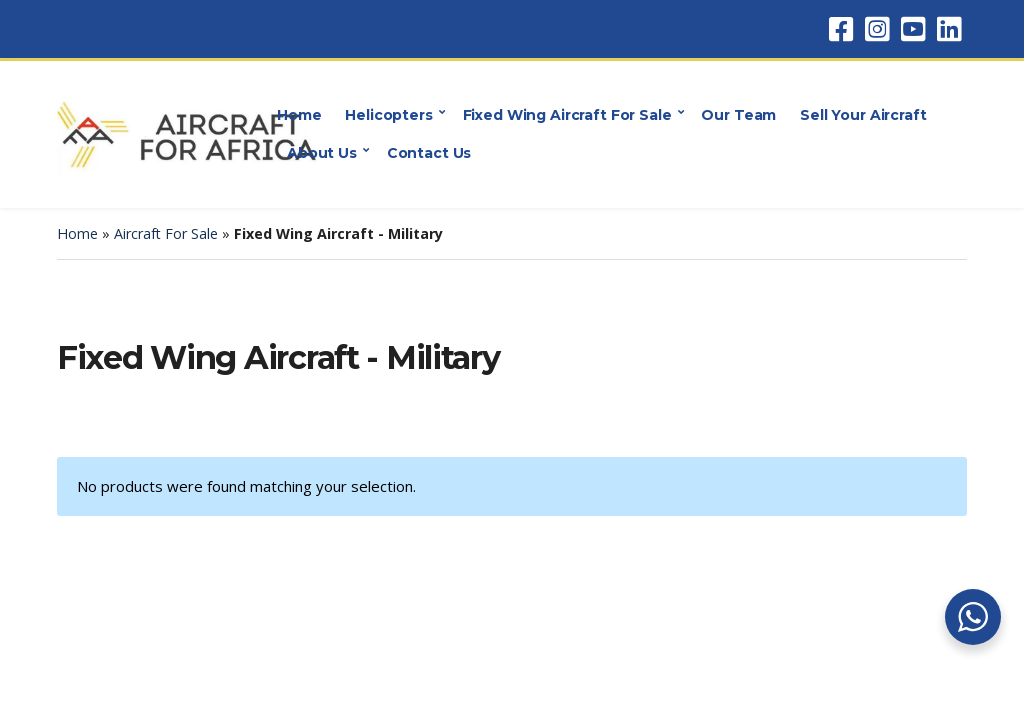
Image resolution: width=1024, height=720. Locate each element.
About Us (322, 153)
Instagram (877, 29)
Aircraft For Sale (166, 233)
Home (299, 115)
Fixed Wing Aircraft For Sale (567, 115)
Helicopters (388, 115)
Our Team (738, 115)
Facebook (841, 29)
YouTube (913, 29)
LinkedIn (949, 29)
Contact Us (429, 153)
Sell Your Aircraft (863, 115)
